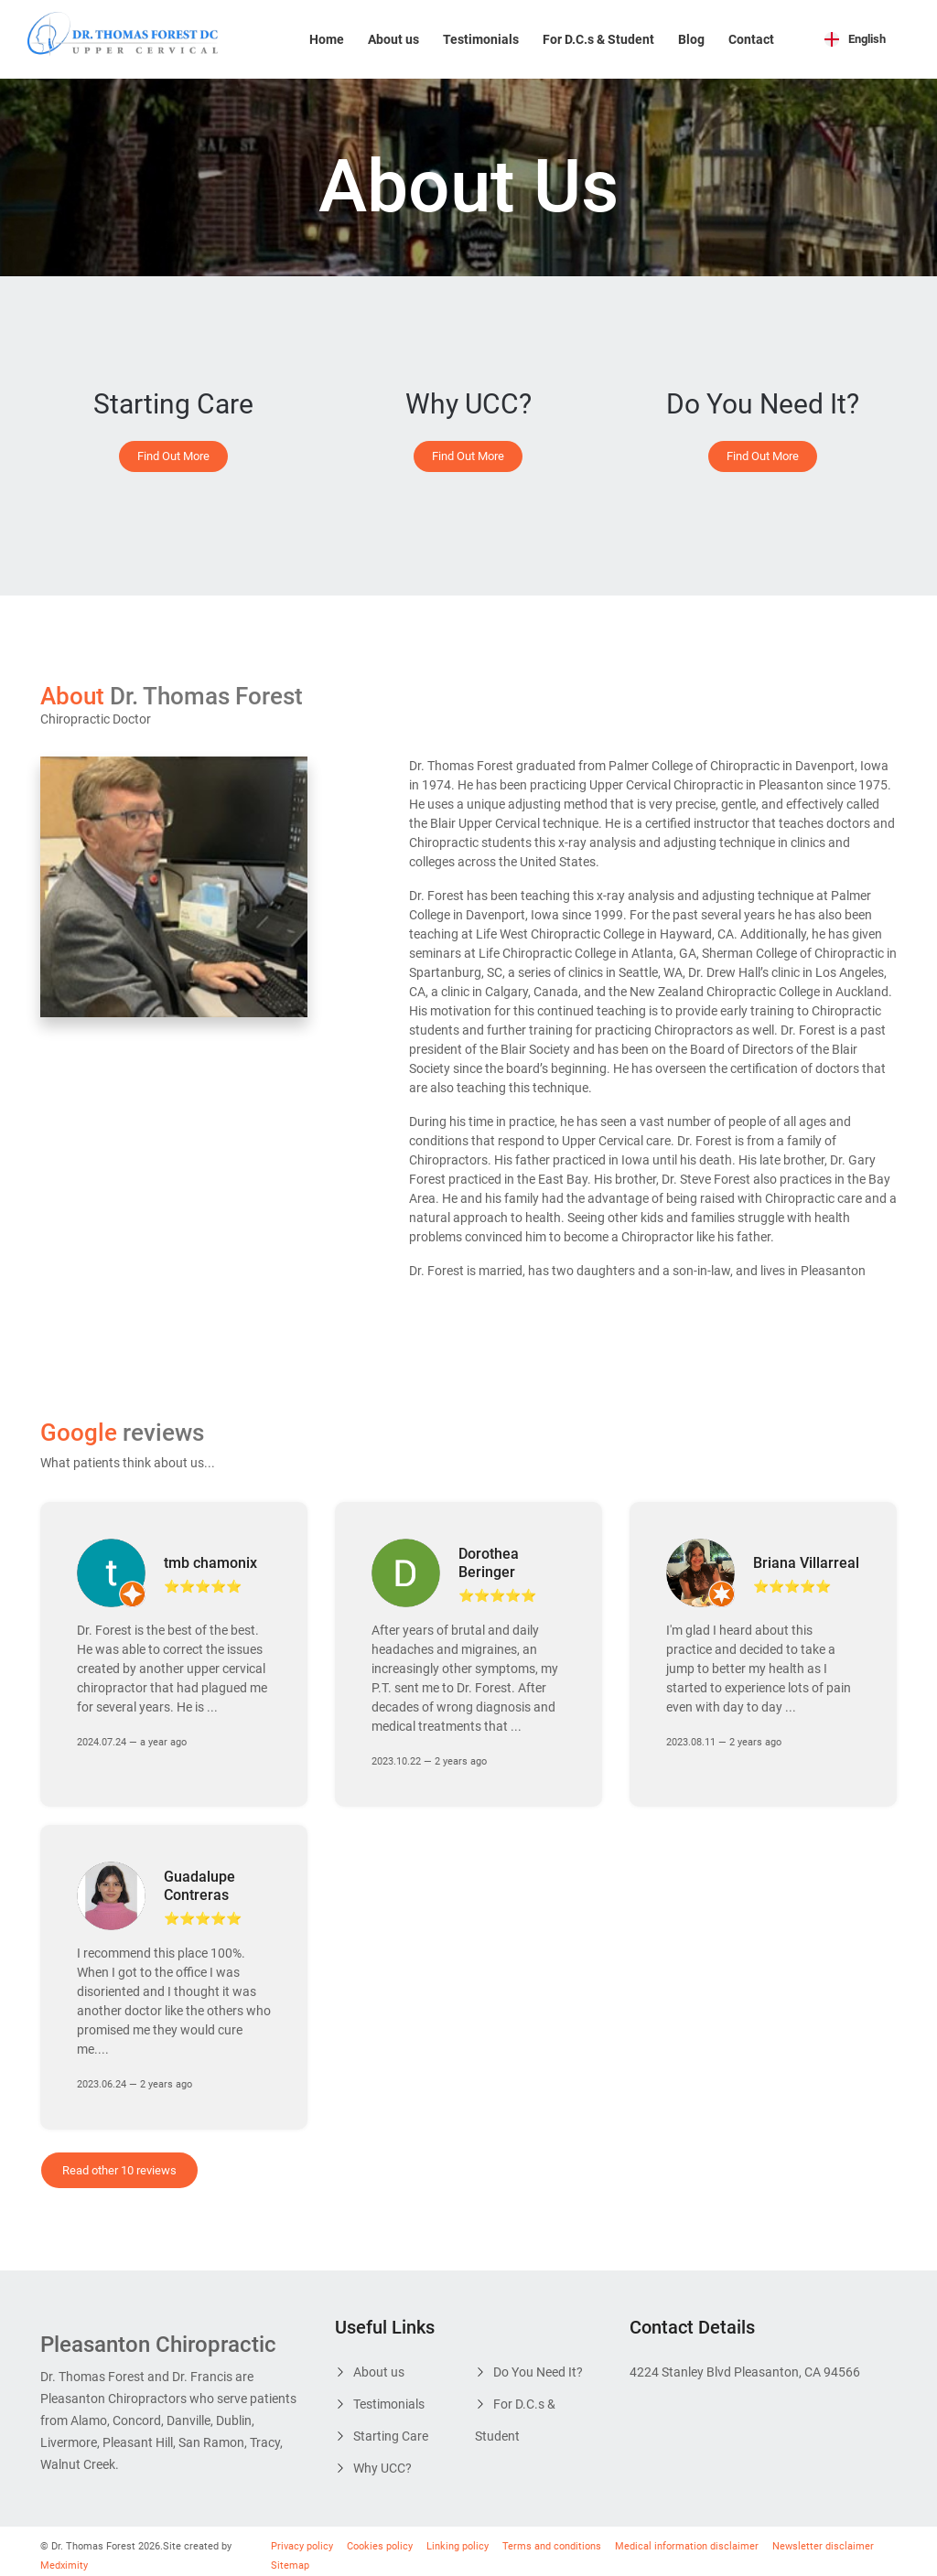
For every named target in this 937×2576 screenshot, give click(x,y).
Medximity (64, 2558)
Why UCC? (382, 2460)
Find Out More (173, 456)
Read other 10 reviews (119, 2163)
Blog (691, 39)
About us (393, 39)
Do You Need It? (538, 2364)
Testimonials (481, 39)
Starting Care (390, 2428)
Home (326, 39)
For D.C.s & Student (598, 39)
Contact (751, 39)
